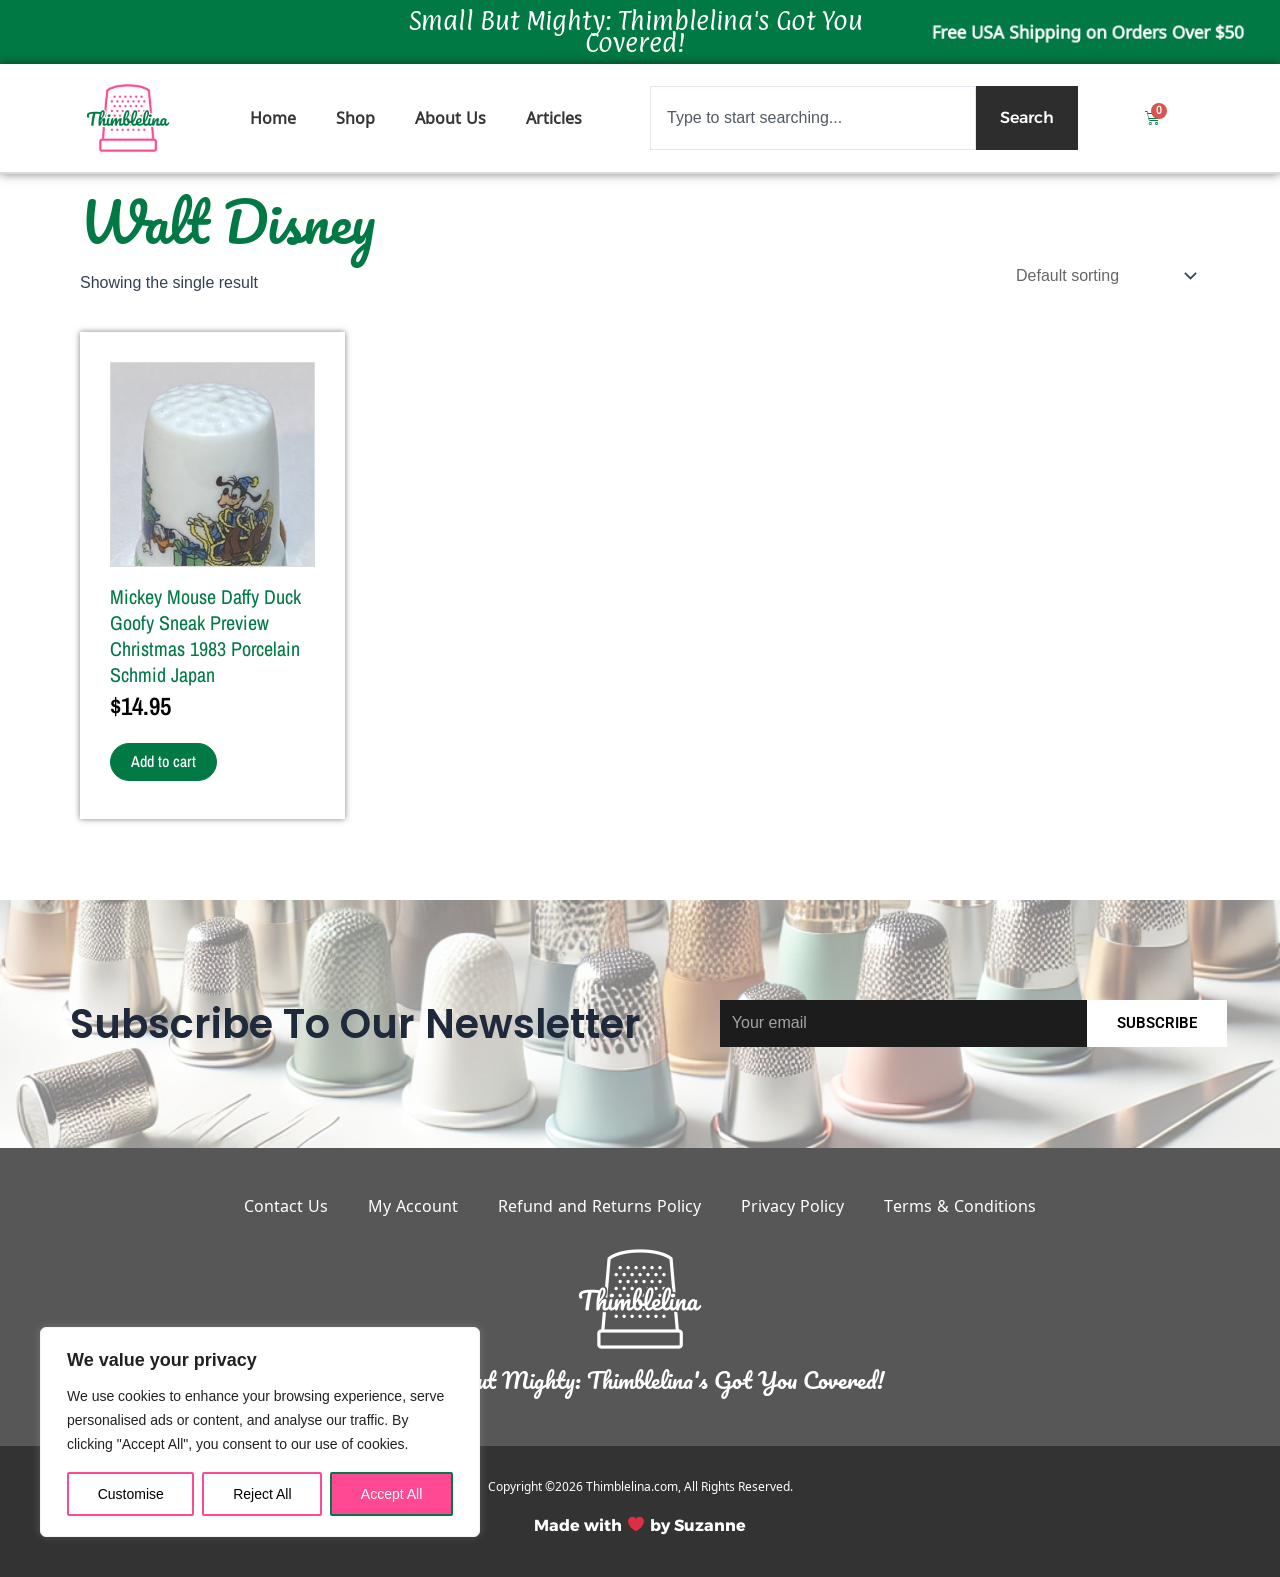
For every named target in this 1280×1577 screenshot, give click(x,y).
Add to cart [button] (165, 762)
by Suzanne (698, 1525)
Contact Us (286, 1206)
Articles (554, 118)
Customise (131, 1494)
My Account (413, 1206)
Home (273, 118)
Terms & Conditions (960, 1206)
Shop (355, 118)
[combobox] (813, 118)
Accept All (391, 1494)
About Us (450, 118)
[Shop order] (1104, 275)
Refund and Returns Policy (599, 1206)
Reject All (262, 1494)
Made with (578, 1525)
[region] (260, 1432)
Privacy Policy (792, 1206)
